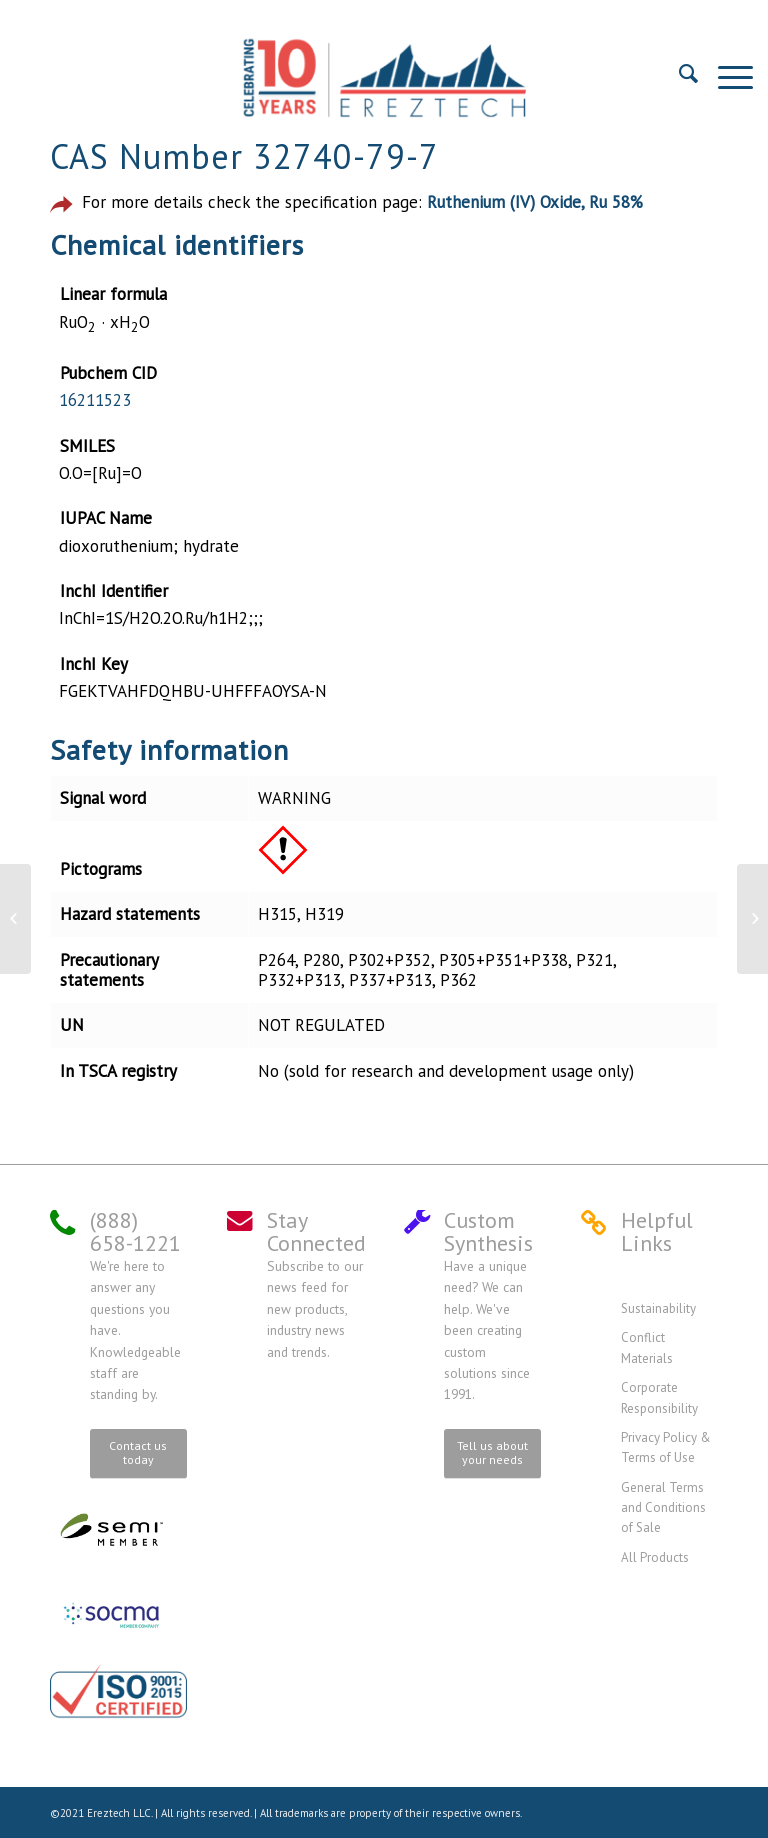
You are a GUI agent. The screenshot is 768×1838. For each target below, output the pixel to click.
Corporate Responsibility (659, 1397)
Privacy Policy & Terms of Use (666, 1447)
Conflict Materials (647, 1347)
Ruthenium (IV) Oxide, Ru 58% (535, 202)
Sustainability (658, 1308)
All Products (655, 1557)
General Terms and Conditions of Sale (663, 1508)
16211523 (95, 400)
